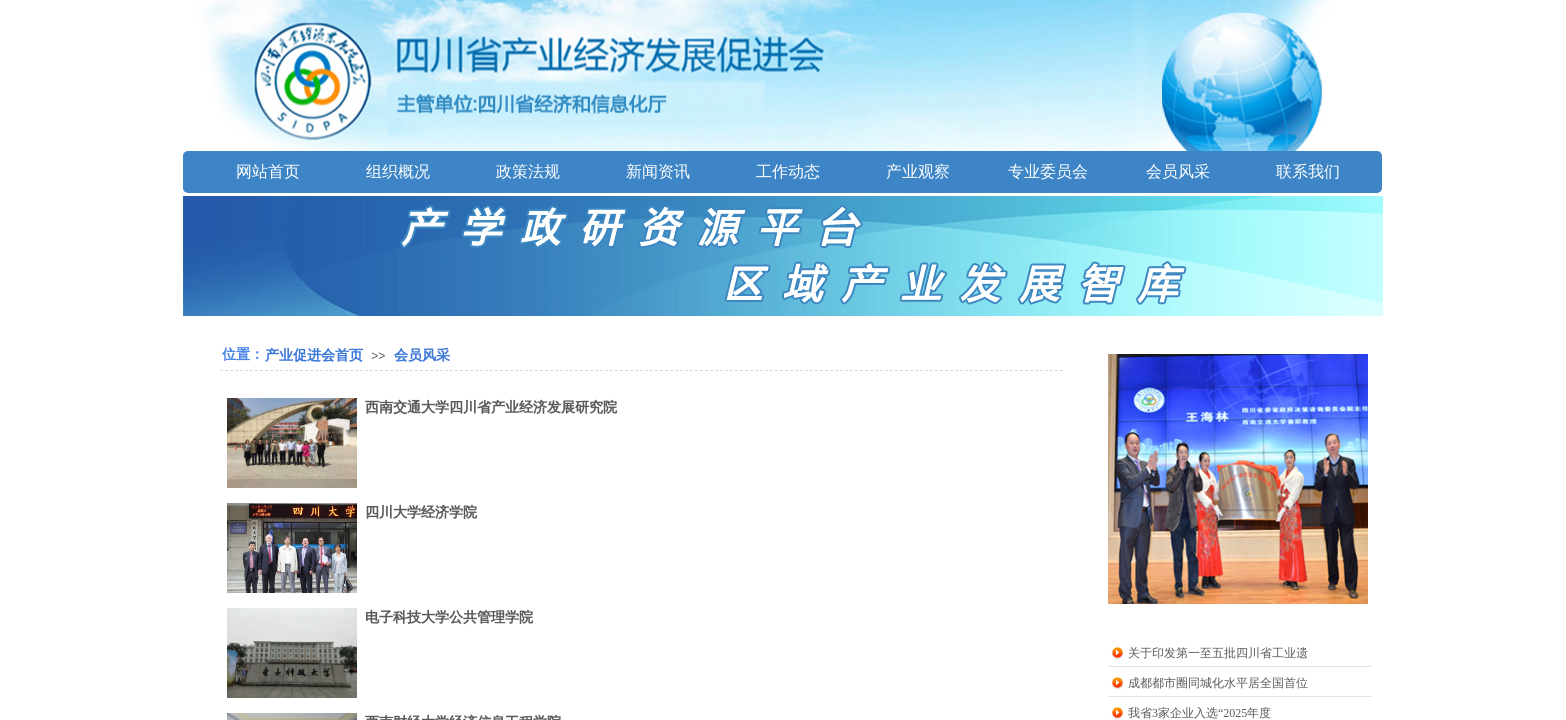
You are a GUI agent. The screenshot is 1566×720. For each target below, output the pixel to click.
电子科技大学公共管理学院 (449, 617)
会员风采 (1178, 171)
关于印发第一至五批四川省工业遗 (1218, 653)
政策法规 (528, 171)
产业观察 (918, 171)
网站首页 (268, 171)
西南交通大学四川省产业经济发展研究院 (491, 407)
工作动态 (788, 171)
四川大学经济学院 (421, 512)
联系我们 (1308, 171)
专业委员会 (1048, 171)
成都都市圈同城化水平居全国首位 (1218, 683)
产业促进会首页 (314, 355)
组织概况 (398, 171)
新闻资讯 (658, 171)
